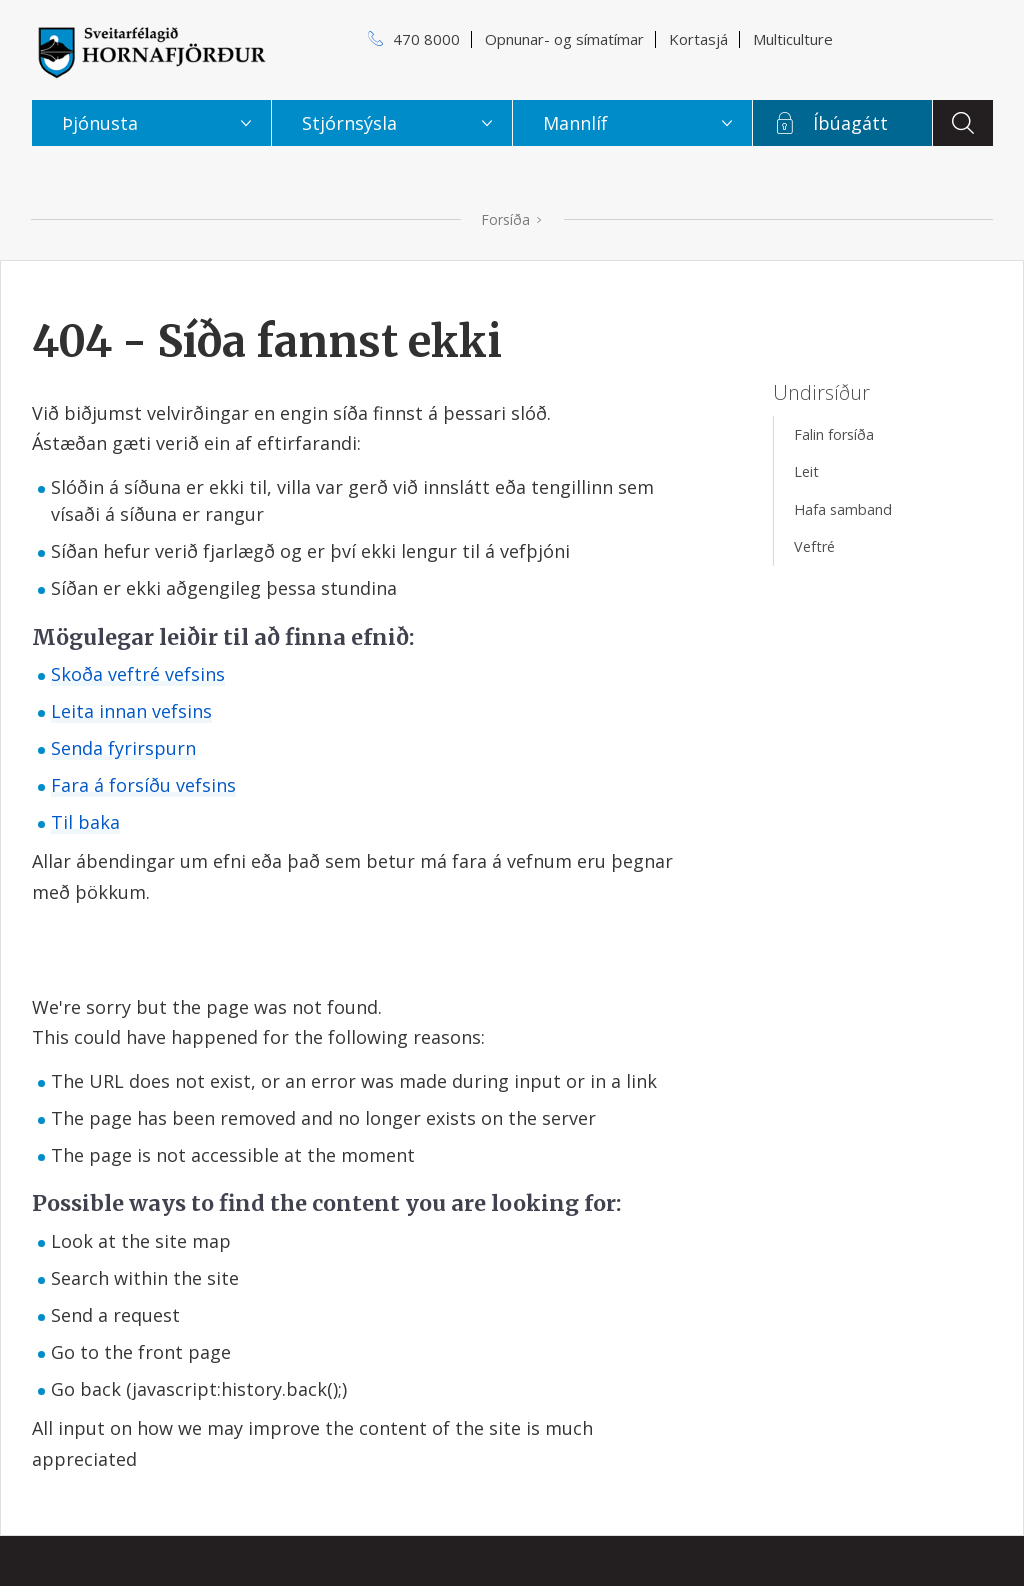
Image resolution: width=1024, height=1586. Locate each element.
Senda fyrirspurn (123, 748)
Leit (806, 471)
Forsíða (505, 219)
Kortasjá (698, 39)
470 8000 (426, 39)
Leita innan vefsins (131, 711)
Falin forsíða (834, 434)
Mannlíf (575, 123)
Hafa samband (843, 509)
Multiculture (793, 39)
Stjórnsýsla (349, 123)
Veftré (814, 546)
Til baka (85, 822)
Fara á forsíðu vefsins (143, 785)
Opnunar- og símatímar (564, 39)
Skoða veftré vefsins (138, 674)
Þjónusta (100, 123)
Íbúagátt (850, 123)
